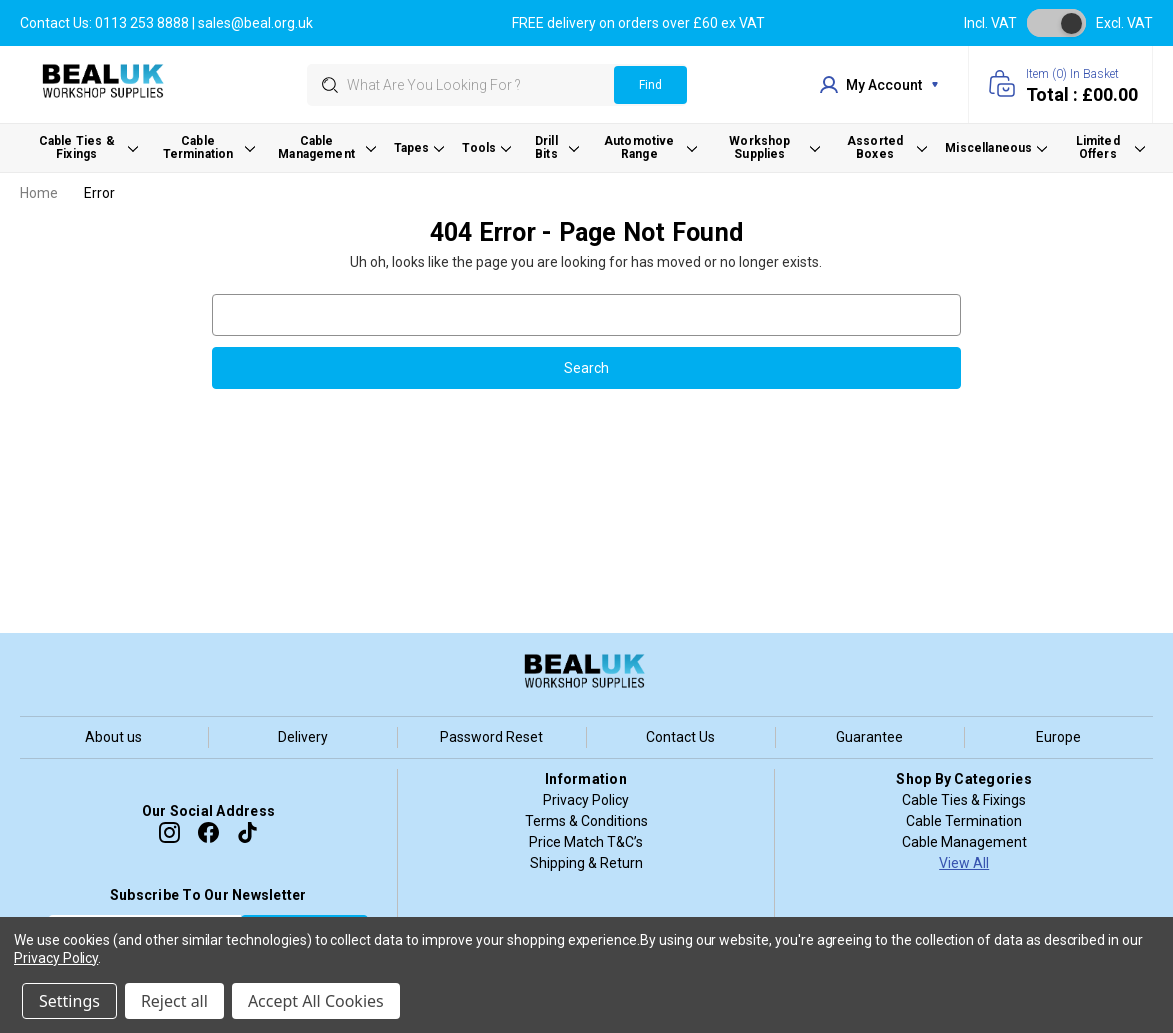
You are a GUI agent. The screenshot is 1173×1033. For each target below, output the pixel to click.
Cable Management (964, 842)
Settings (69, 1001)
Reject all (174, 1001)
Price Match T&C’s (586, 842)
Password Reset (491, 737)
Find (650, 85)
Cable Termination (964, 821)
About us (113, 737)
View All (964, 863)
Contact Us (680, 737)
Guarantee (869, 737)
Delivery (303, 737)
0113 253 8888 (142, 23)
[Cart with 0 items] (1060, 84)
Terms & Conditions (586, 821)
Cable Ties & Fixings (964, 800)
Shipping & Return (586, 863)
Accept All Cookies (316, 1001)
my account (879, 85)
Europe (1058, 737)
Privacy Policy (586, 800)
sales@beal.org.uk (255, 23)
